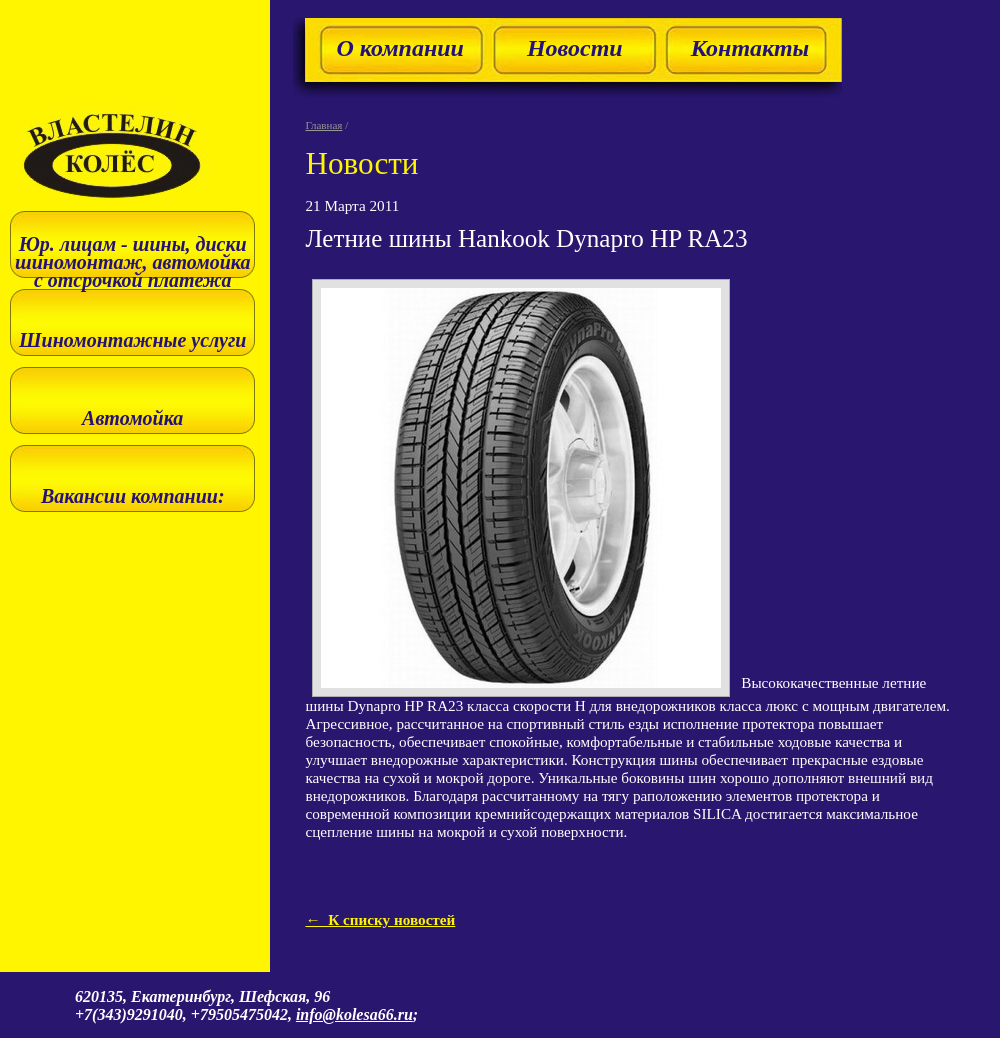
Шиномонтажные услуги (132, 340)
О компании (399, 48)
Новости (575, 48)
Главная (323, 125)
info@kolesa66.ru (354, 1014)
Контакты (750, 48)
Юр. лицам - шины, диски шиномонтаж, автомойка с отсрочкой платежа (132, 262)
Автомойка (132, 418)
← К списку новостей (380, 919)
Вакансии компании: (133, 496)
